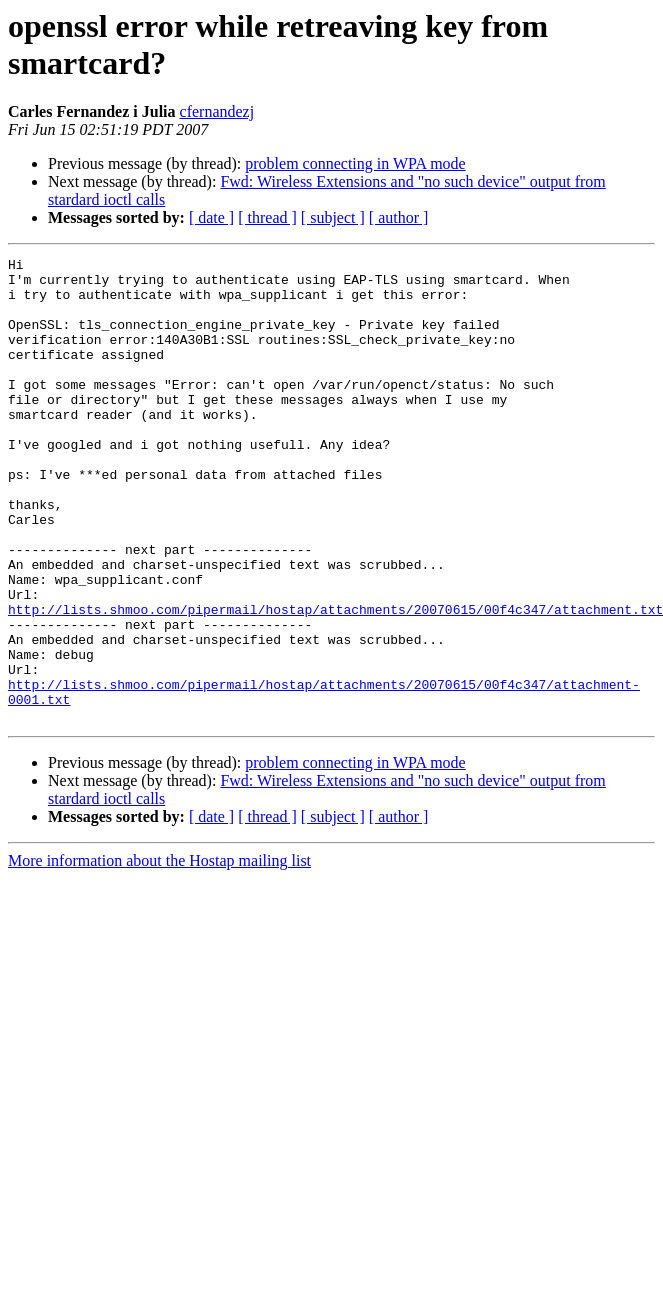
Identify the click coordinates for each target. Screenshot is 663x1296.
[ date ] (211, 217)
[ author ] (399, 217)
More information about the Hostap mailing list (159, 953)
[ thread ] (267, 217)
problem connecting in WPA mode (355, 163)
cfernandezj (217, 111)
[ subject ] (333, 217)
